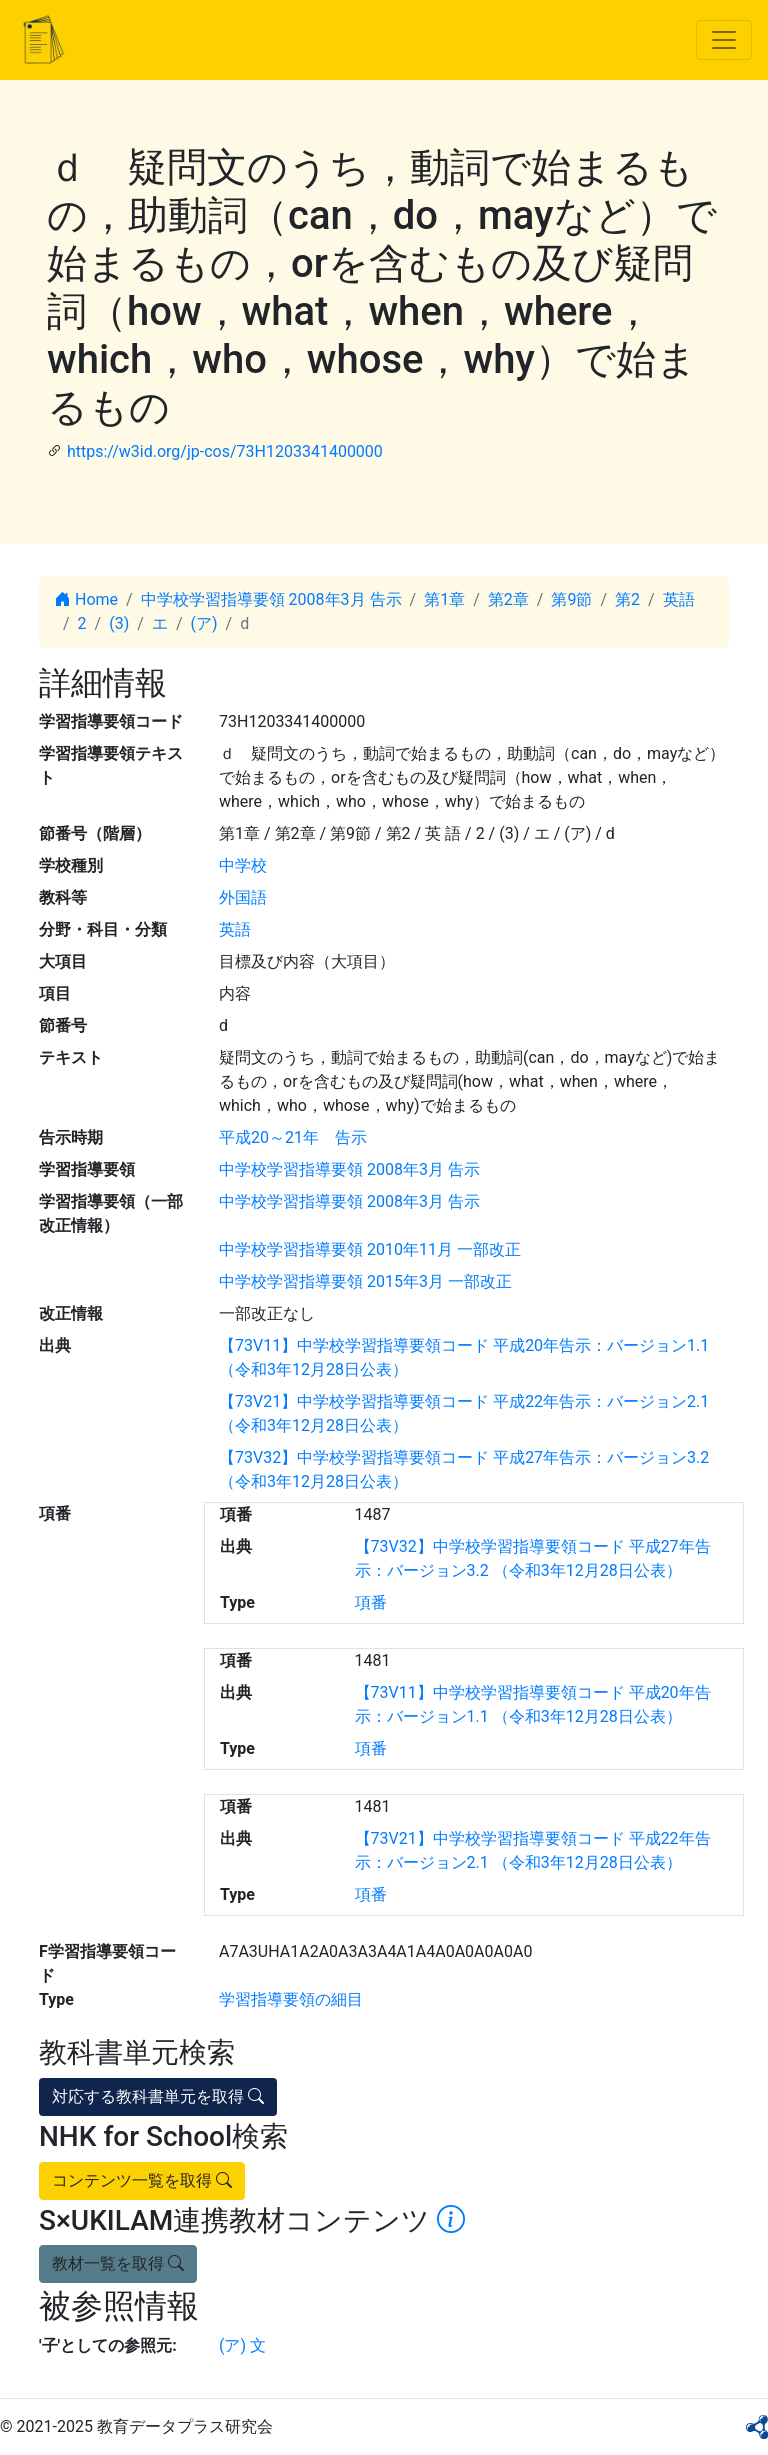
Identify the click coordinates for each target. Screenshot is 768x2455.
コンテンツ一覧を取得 (142, 2180)
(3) (119, 623)
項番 (371, 1602)
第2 (627, 599)
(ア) (203, 623)
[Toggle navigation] (724, 40)
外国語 (243, 897)
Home (86, 599)
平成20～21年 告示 (293, 1137)
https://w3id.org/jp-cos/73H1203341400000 (225, 451)
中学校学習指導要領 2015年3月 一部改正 (365, 1281)
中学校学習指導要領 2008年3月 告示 (271, 599)
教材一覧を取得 (118, 2263)
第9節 (571, 599)
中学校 (243, 865)
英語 (679, 599)
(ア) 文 (242, 2345)
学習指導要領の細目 (291, 1999)
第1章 (444, 599)
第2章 (508, 599)
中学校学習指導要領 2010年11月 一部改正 (370, 1249)
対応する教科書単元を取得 (158, 2096)
